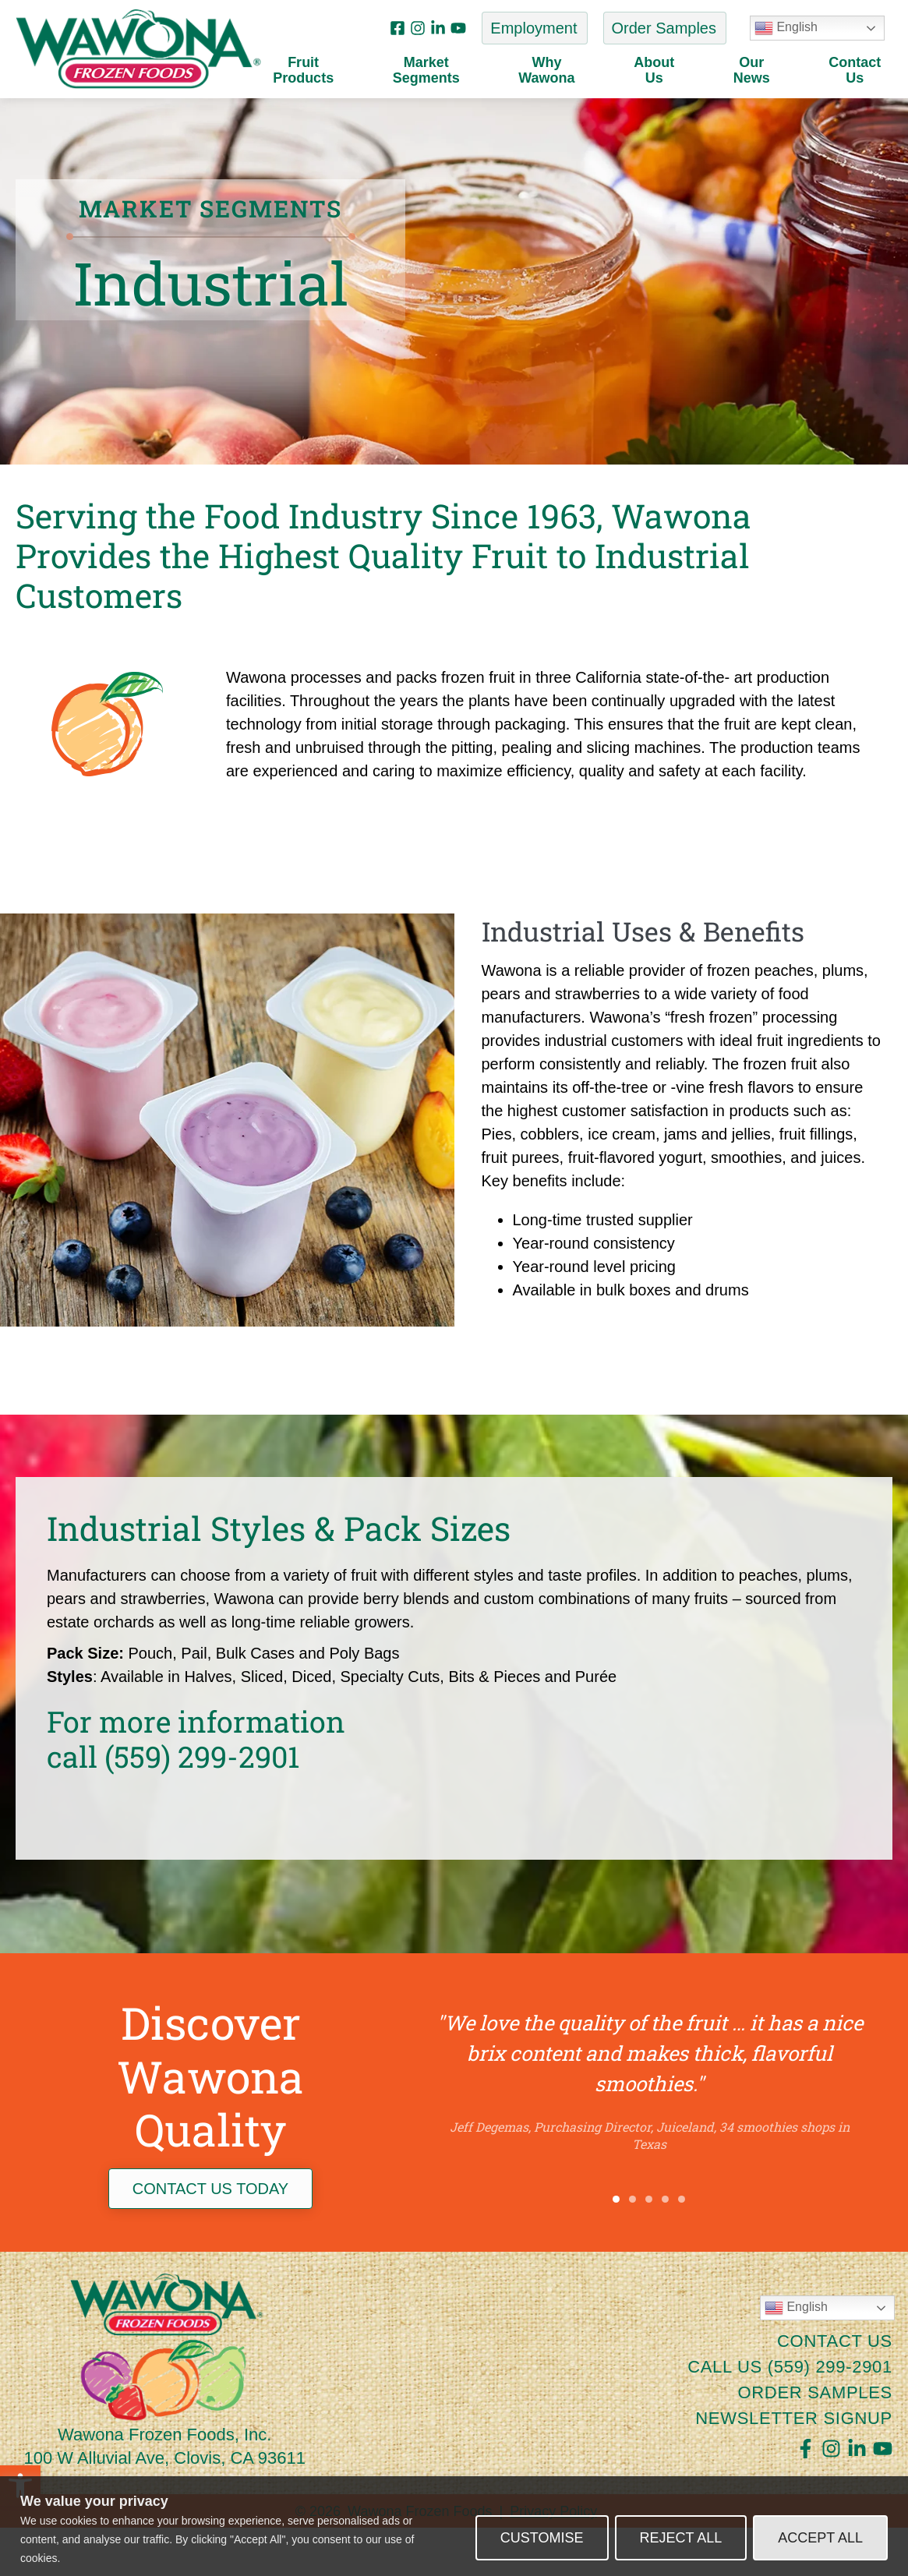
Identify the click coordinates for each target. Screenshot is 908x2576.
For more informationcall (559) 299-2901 (196, 1786)
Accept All (820, 2538)
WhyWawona (550, 70)
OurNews (755, 70)
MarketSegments (430, 70)
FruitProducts (307, 70)
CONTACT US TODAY (210, 2236)
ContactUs (855, 70)
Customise (542, 2538)
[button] (616, 2246)
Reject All (681, 2538)
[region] (454, 2526)
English (786, 28)
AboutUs (658, 70)
